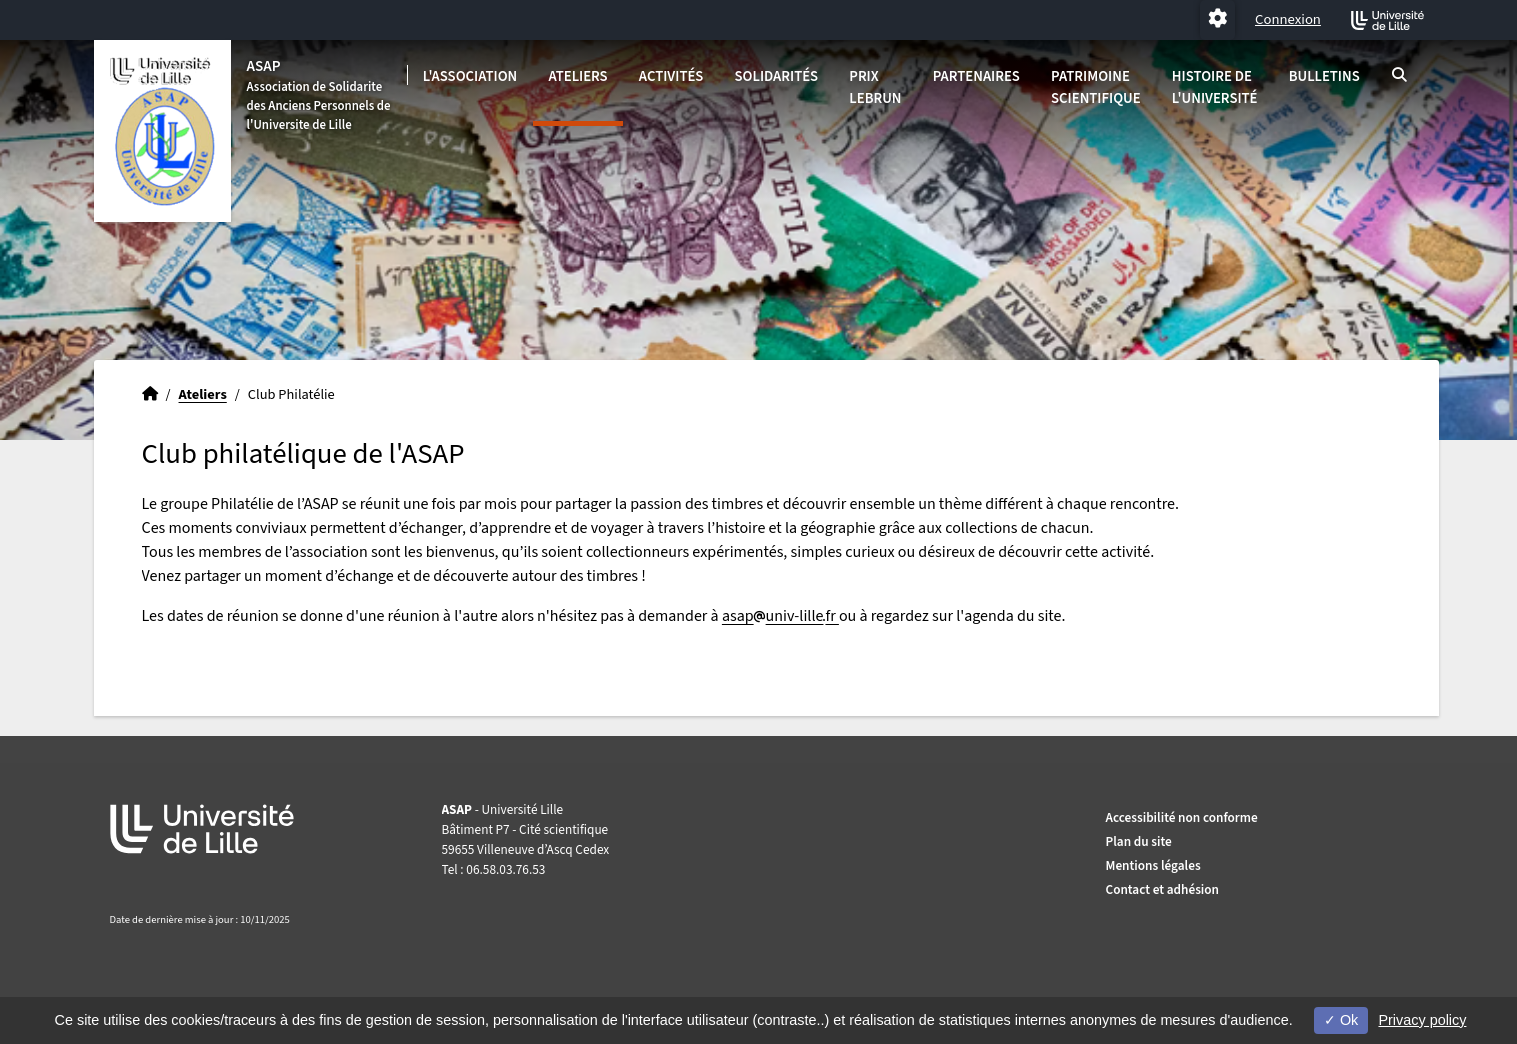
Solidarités (777, 76)
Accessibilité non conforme (1182, 817)
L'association (470, 76)
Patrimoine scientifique (1096, 87)
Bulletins (1324, 76)
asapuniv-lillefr (780, 616)
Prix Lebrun (875, 87)
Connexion (1288, 19)
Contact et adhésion (1163, 889)
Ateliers (577, 76)
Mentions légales (1153, 865)
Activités (671, 76)
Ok (1341, 1020)
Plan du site (1139, 841)
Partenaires (976, 76)
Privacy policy (1422, 1020)
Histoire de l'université (1215, 87)
